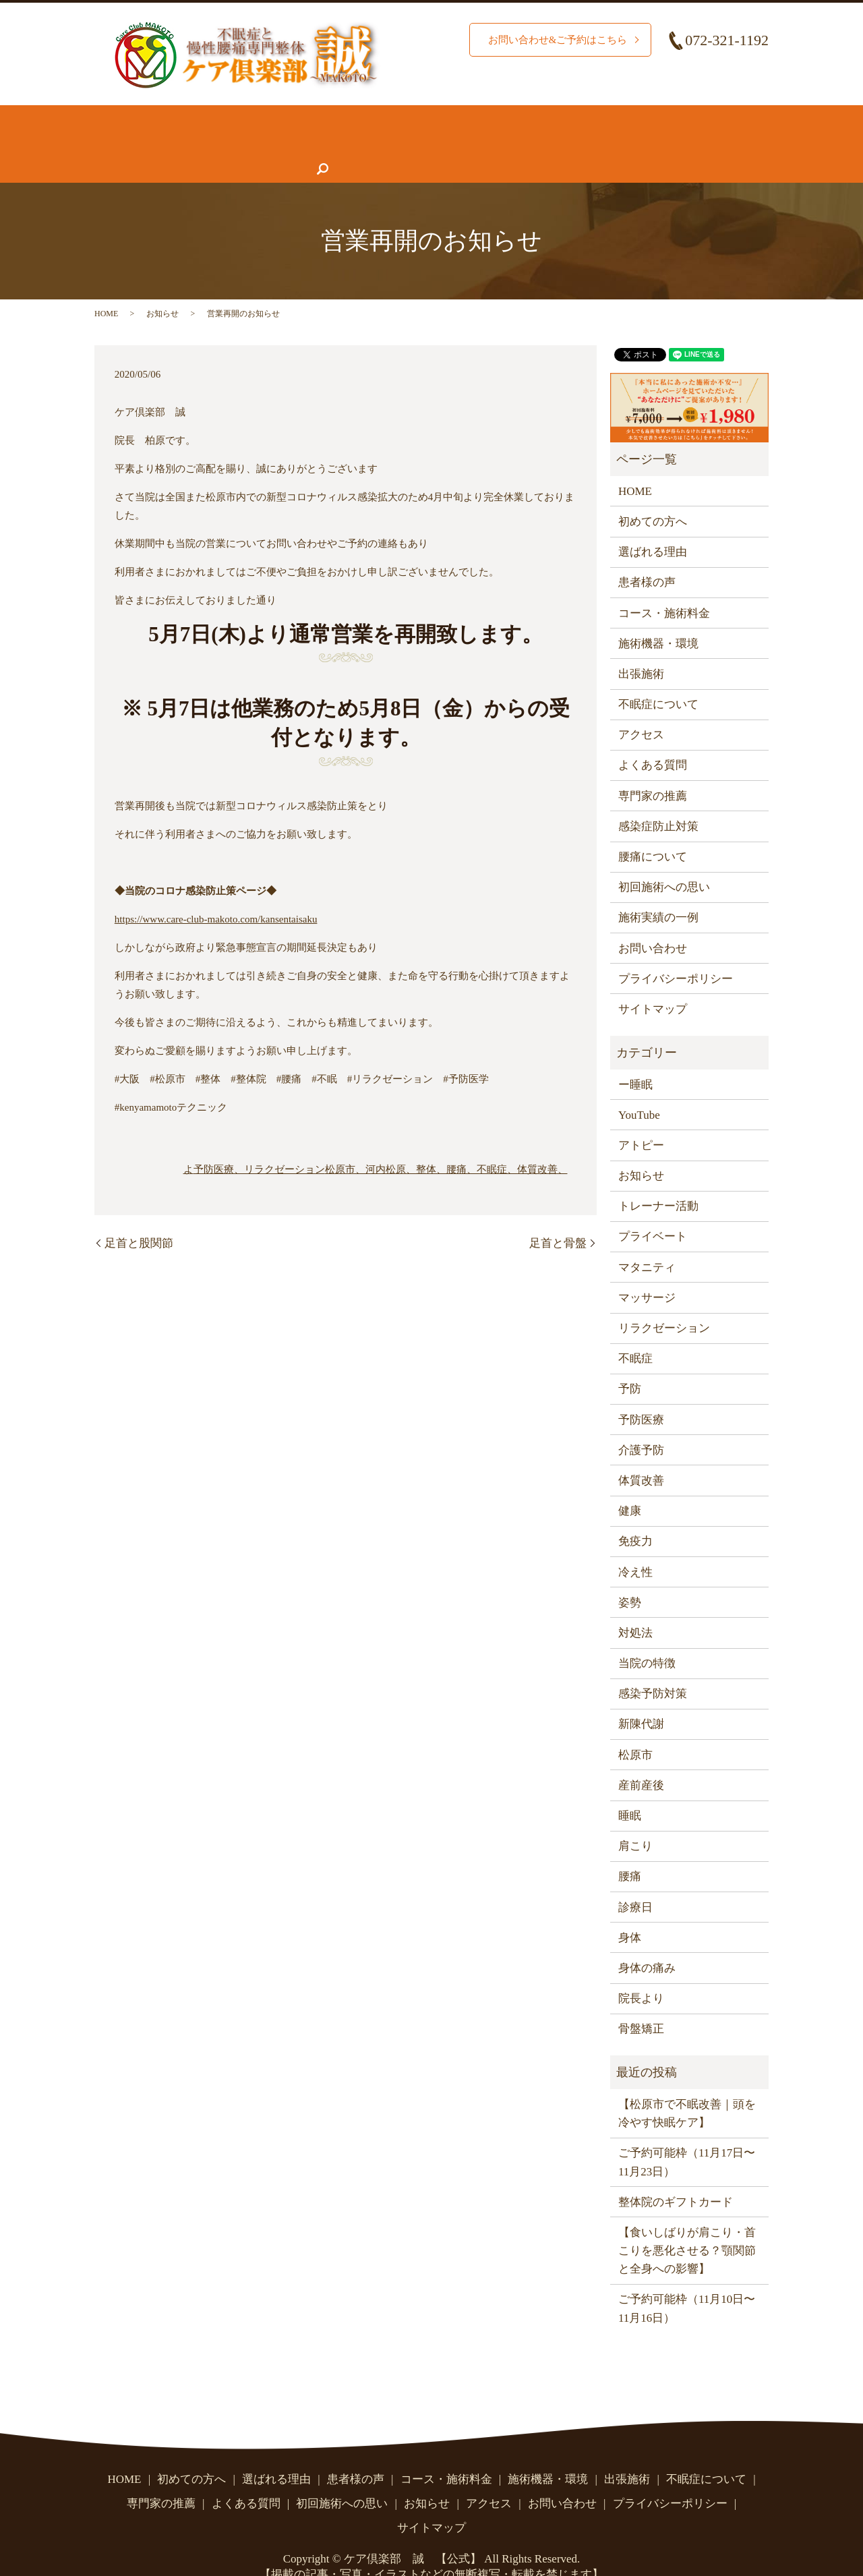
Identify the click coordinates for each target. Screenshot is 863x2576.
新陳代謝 (641, 1697)
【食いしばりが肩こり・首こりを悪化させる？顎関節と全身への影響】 (687, 2224)
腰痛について (666, 117)
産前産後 (641, 1759)
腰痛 (629, 1850)
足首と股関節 (139, 1216)
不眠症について (146, 142)
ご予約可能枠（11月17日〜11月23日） (686, 2135)
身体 (629, 1911)
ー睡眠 (635, 1057)
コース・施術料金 (460, 117)
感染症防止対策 (658, 800)
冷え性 (635, 1545)
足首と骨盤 (558, 1216)
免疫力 (635, 1515)
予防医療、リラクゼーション (259, 1143)
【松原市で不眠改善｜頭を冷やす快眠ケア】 (687, 2087)
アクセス (564, 142)
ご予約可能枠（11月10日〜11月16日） (686, 2281)
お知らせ (495, 142)
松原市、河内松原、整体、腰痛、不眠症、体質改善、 (446, 1143)
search (712, 143)
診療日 (635, 1881)
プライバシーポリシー (675, 952)
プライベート (652, 1210)
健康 (629, 1484)
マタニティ (647, 1241)
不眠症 (635, 1332)
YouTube (639, 1088)
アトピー (641, 1119)
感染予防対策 (652, 1667)
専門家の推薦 (323, 142)
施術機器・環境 (569, 117)
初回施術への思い (664, 860)
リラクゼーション (664, 1301)
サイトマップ (652, 982)
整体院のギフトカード (675, 2175)
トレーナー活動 (658, 1179)
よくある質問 (415, 142)
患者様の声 (237, 142)
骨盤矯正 (641, 2002)
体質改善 (641, 1454)
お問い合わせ (644, 142)
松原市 (635, 1728)
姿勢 (629, 1576)
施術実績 (369, 117)
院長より (641, 1972)
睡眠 (629, 1789)
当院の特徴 (647, 1637)
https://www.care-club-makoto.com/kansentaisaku (216, 892)
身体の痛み (647, 1941)
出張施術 (641, 647)
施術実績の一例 (658, 891)
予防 (629, 1362)
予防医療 (641, 1393)
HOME (123, 117)
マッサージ (647, 1271)
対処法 (635, 1606)
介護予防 (641, 1423)
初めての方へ (196, 117)
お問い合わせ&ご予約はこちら (553, 39)
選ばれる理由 (288, 117)
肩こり (635, 1819)
